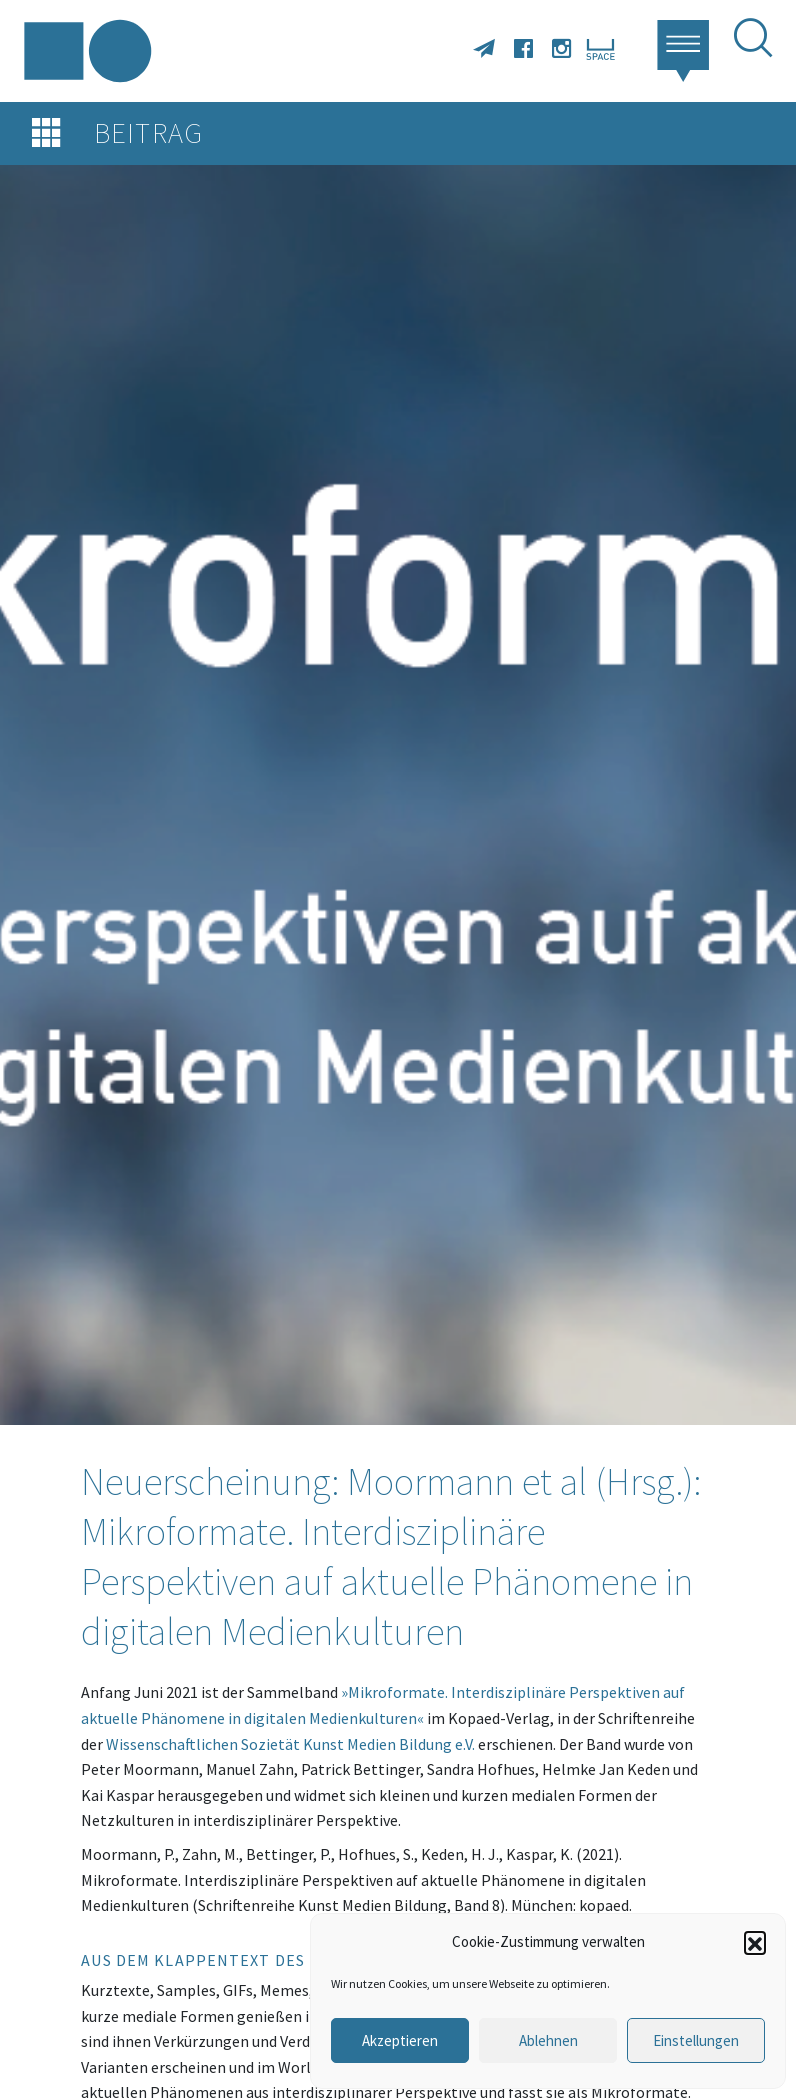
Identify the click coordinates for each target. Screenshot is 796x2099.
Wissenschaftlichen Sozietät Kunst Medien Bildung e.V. (290, 1744)
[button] (755, 1942)
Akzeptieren (400, 2040)
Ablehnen (548, 2040)
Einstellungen (696, 2040)
